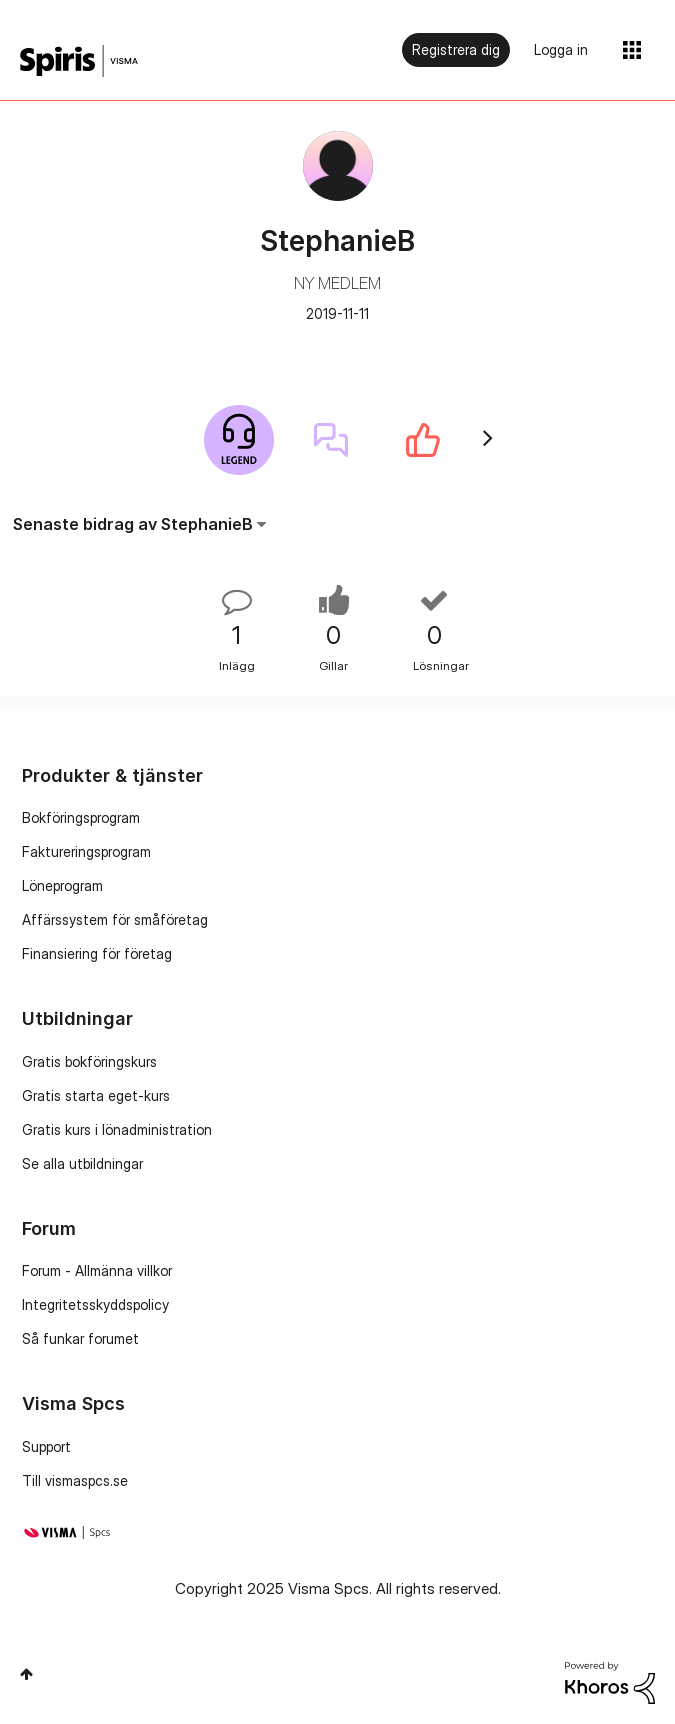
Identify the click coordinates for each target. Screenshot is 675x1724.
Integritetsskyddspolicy (95, 1304)
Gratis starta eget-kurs (96, 1095)
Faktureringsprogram (86, 851)
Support (46, 1446)
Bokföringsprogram (81, 817)
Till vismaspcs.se (75, 1480)
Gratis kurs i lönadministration (117, 1129)
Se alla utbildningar (82, 1163)
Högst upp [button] (26, 1674)
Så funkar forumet (80, 1338)
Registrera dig (456, 49)
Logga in (561, 49)
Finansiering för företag (97, 953)
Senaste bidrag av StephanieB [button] (133, 524)
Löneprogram (62, 885)
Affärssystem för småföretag (115, 919)
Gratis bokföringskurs (89, 1061)
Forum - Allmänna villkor (97, 1270)
